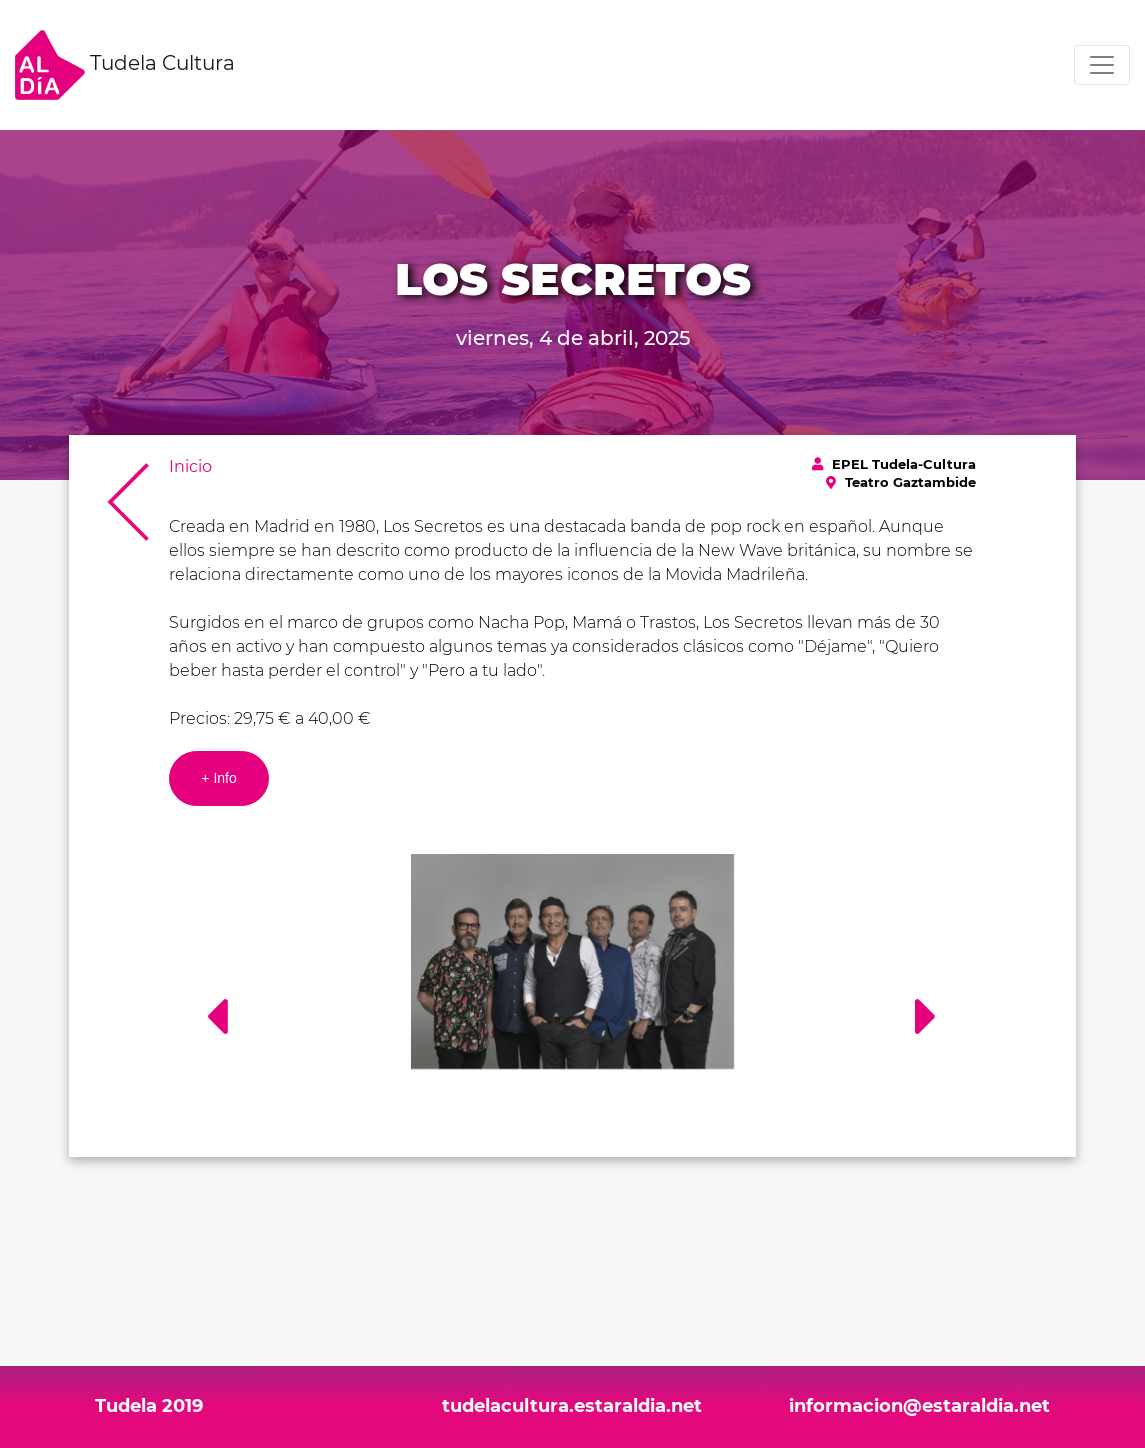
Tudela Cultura (125, 65)
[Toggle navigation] (1102, 65)
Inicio (190, 466)
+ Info (218, 778)
